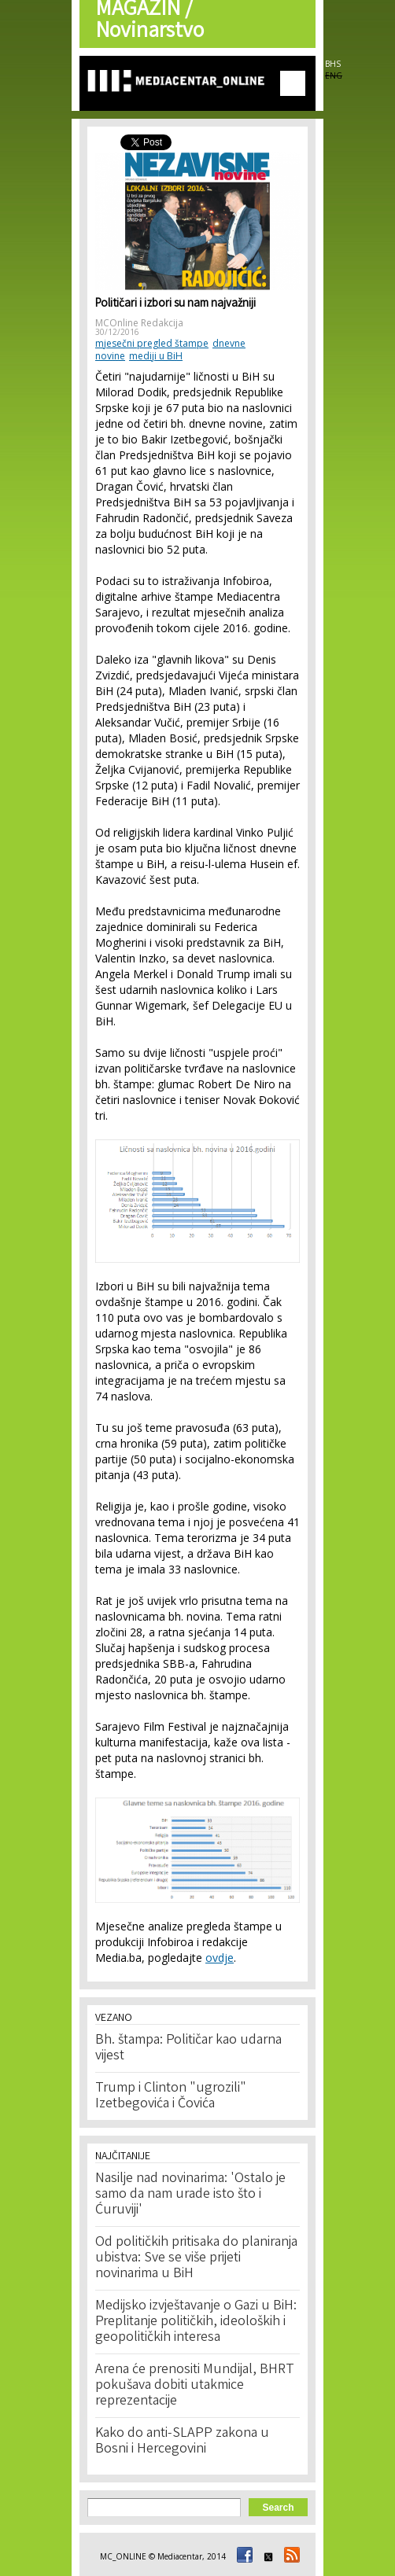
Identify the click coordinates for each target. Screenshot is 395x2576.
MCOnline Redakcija (139, 322)
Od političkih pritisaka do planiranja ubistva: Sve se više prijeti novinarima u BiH (196, 2258)
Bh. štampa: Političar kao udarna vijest (188, 2048)
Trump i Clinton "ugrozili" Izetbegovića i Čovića (170, 2096)
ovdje (219, 1957)
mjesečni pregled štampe (152, 343)
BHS (333, 63)
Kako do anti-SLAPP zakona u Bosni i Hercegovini (182, 2441)
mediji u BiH (156, 355)
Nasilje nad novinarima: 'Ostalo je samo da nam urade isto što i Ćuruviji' (190, 2195)
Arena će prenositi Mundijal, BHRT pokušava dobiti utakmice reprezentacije (194, 2386)
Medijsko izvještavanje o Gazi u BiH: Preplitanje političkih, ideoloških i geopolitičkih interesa (196, 2322)
